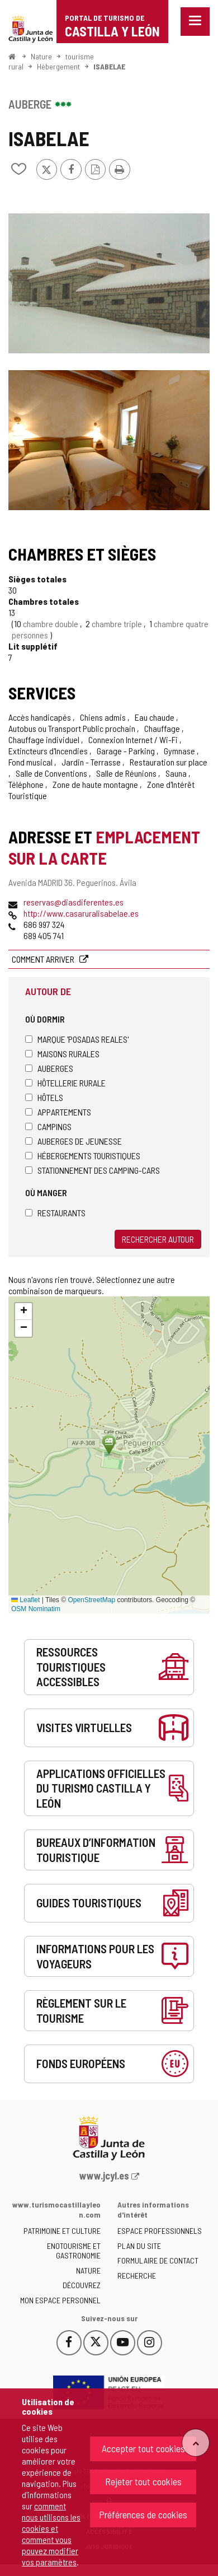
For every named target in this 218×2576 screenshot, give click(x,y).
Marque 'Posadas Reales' (77, 1039)
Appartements (58, 1112)
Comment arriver (44, 959)
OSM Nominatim (35, 1609)
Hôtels (44, 1097)
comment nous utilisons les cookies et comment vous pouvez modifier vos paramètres (51, 2533)
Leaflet (25, 1600)
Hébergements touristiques (82, 1155)
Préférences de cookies (143, 2514)
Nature (41, 56)
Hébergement (58, 66)
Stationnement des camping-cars (92, 1170)
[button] (23, 1311)
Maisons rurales (62, 1053)
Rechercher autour (158, 1239)
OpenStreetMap (91, 1600)
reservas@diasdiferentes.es (73, 902)
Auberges (49, 1068)
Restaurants (55, 1212)
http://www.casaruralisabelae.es (81, 913)
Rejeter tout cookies (143, 2481)
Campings (48, 1126)
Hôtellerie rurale (65, 1082)
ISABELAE (109, 66)
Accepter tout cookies (143, 2448)
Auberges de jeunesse (73, 1141)
